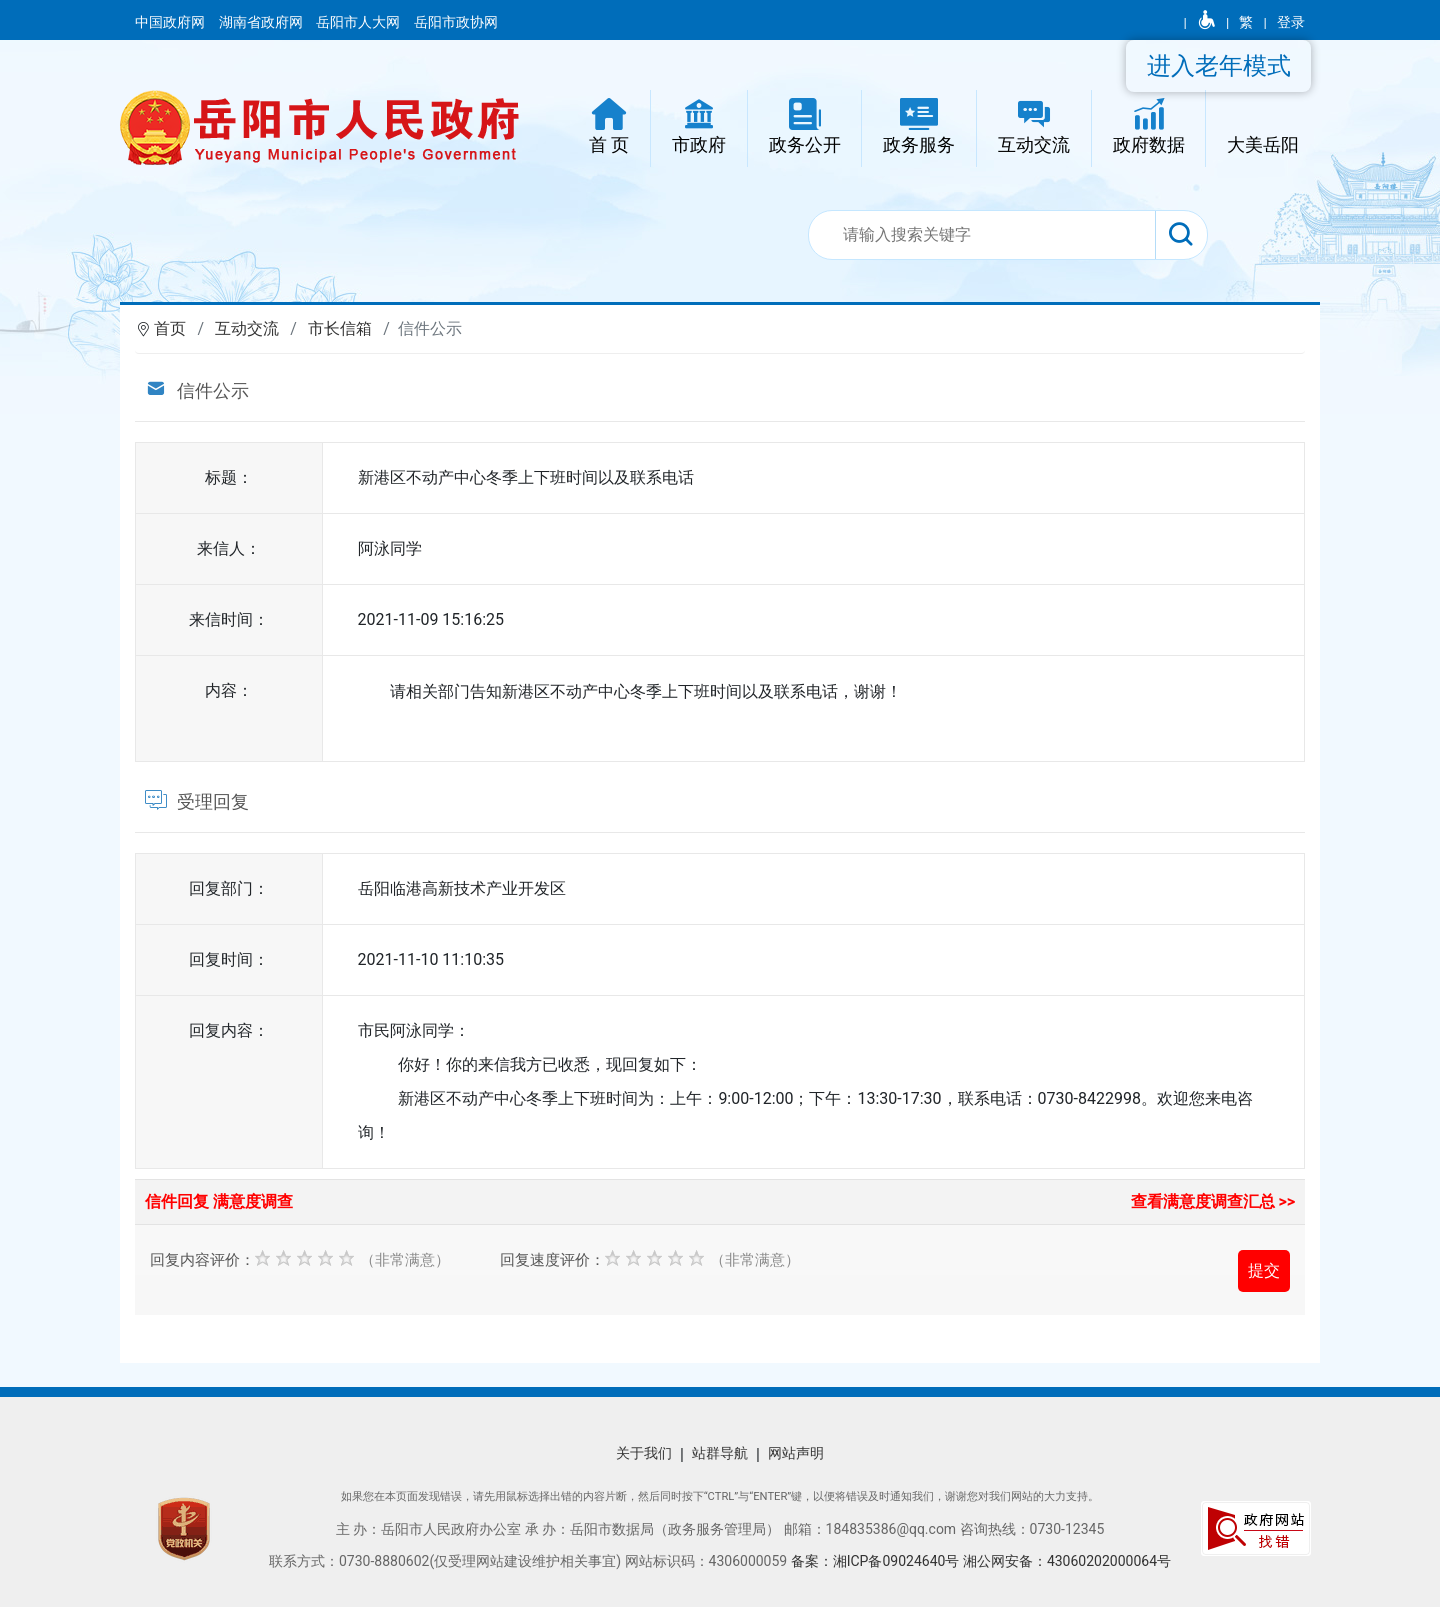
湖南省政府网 (262, 22)
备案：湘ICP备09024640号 (877, 1561)
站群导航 (720, 1453)
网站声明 (796, 1453)
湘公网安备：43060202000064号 (1067, 1561)
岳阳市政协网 (456, 22)
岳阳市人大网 (359, 22)
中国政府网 (171, 22)
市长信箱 (340, 328)
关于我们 (644, 1453)
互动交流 (247, 328)
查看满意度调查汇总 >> (1213, 1201)
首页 (170, 328)
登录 (1291, 22)
